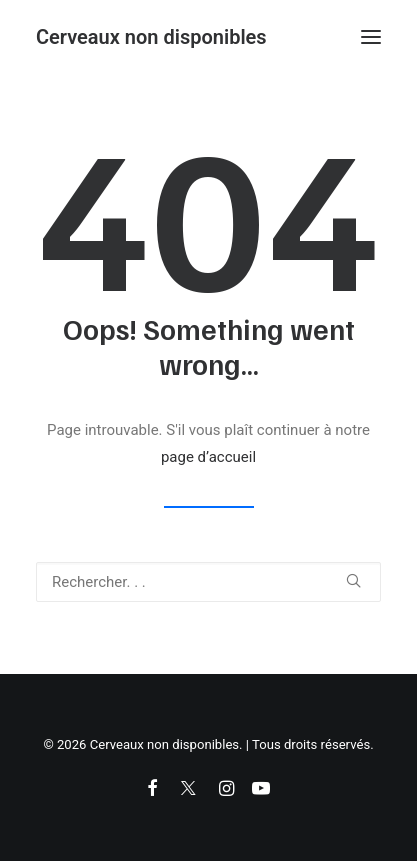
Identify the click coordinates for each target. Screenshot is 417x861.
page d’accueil (208, 457)
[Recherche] (208, 582)
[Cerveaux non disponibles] (151, 37)
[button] (371, 37)
